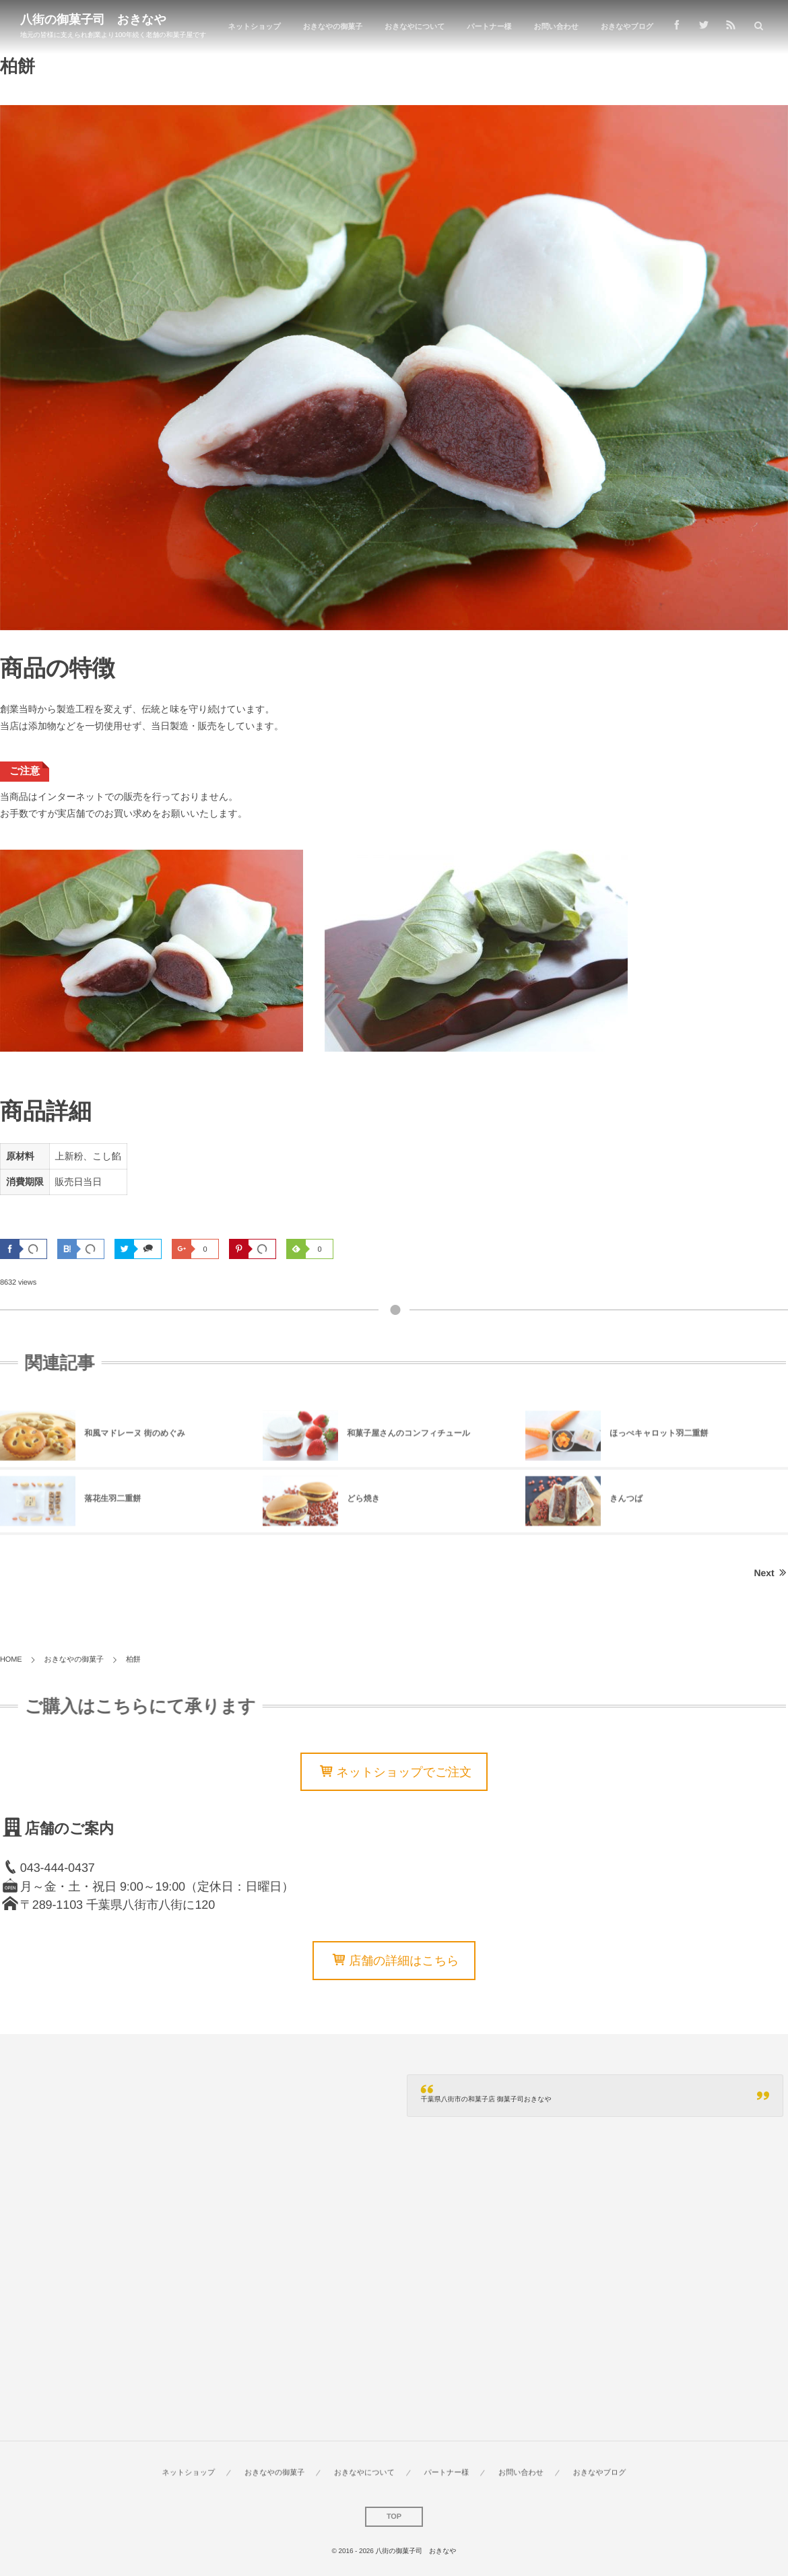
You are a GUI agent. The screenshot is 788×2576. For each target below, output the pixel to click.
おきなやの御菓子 (333, 27)
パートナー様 (489, 27)
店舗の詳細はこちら (404, 1960)
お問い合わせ (555, 27)
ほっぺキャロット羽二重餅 (659, 1437)
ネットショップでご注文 (404, 1772)
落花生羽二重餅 (112, 1502)
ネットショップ (254, 27)
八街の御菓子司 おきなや (93, 19)
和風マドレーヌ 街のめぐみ (134, 1437)
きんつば (626, 1502)
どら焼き (363, 1502)
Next (771, 1572)
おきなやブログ (627, 27)
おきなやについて (415, 27)
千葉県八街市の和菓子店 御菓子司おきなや (486, 2099)
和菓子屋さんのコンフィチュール (408, 1437)
